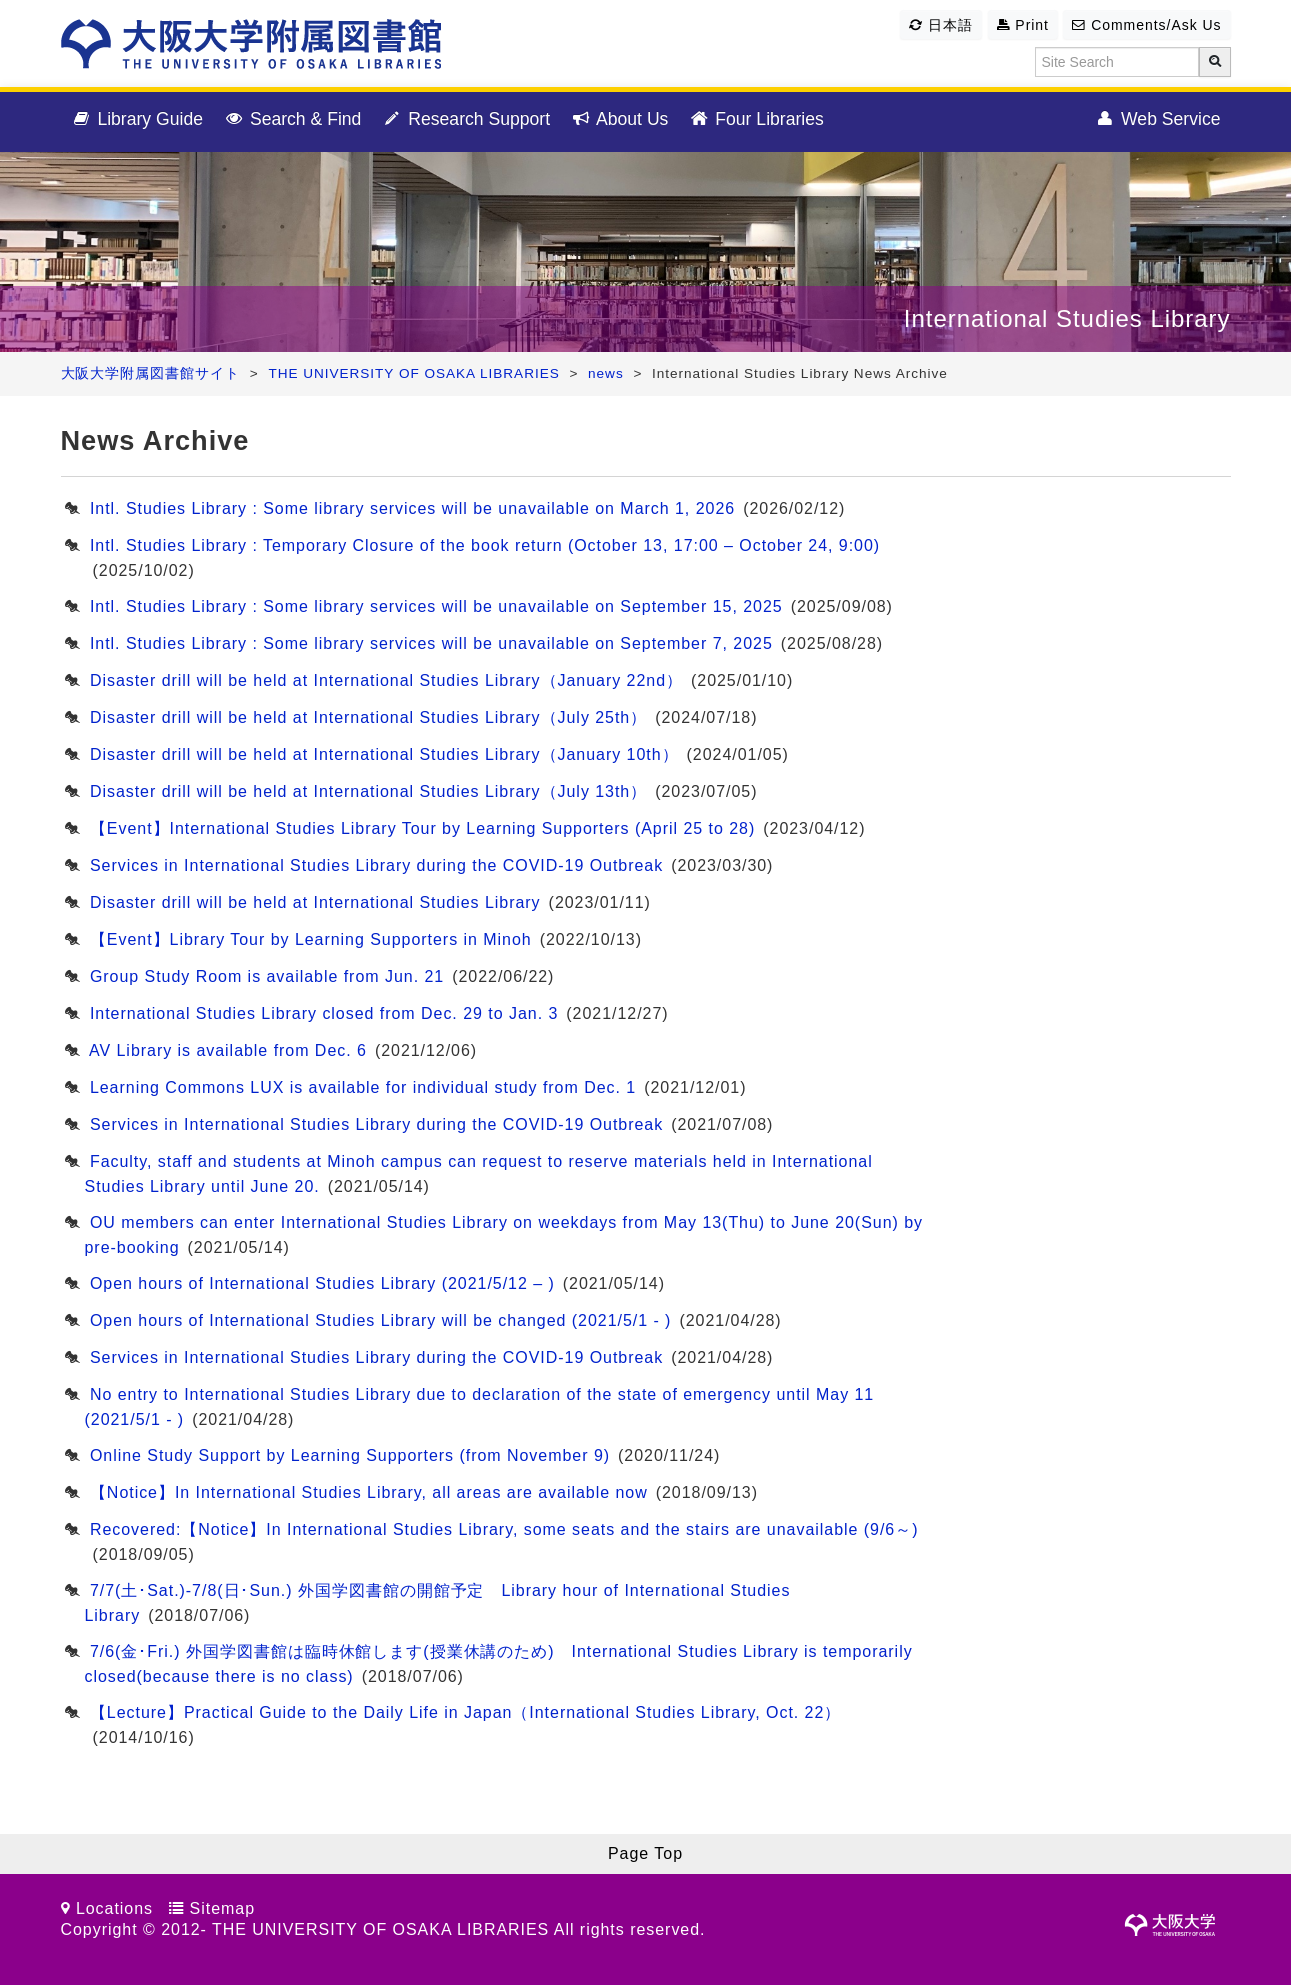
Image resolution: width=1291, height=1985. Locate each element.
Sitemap (222, 1908)
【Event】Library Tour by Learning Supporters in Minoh (311, 939)
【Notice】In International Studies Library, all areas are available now (369, 1492)
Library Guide (137, 120)
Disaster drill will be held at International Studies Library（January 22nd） (386, 680)
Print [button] (1023, 25)
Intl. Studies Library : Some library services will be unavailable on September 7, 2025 (431, 643)
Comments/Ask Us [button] (1146, 25)
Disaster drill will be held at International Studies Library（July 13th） (368, 791)
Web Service (1157, 120)
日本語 (941, 25)
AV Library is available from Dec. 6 (228, 1050)
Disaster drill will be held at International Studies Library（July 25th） (368, 717)
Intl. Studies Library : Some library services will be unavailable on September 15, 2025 (436, 606)
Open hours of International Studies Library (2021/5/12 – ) (322, 1283)
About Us (619, 120)
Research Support (465, 120)
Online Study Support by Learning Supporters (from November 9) (350, 1455)
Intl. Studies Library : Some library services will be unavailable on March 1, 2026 (412, 508)
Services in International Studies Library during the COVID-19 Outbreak (376, 865)
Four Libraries (755, 120)
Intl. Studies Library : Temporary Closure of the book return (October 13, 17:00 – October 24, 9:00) (485, 545)
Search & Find (292, 120)
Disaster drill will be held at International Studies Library (315, 902)
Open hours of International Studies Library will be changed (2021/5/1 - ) (381, 1320)
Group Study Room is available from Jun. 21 (267, 976)
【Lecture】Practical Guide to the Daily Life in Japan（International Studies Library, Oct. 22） (465, 1712)
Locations (114, 1908)
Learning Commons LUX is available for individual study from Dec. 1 (363, 1087)
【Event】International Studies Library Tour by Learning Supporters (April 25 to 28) (422, 828)
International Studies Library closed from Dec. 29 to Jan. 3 (324, 1013)
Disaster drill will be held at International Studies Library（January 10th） (384, 754)
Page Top (645, 1853)
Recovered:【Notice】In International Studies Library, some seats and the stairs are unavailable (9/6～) (504, 1529)
